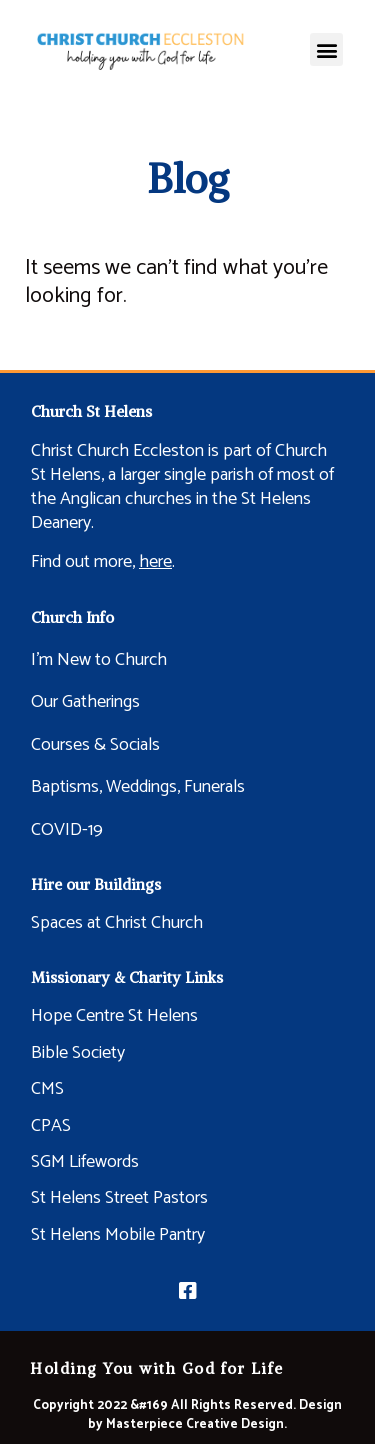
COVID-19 (67, 830)
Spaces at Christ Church (117, 923)
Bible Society (78, 1053)
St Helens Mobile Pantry (118, 1235)
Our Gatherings (85, 702)
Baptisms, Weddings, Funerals (138, 787)
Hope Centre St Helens (114, 1016)
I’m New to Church (99, 660)
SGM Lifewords (85, 1162)
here (155, 562)
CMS (47, 1089)
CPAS (51, 1126)
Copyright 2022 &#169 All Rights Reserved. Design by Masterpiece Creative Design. (187, 1415)
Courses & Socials (95, 745)
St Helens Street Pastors (119, 1198)
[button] (326, 49)
